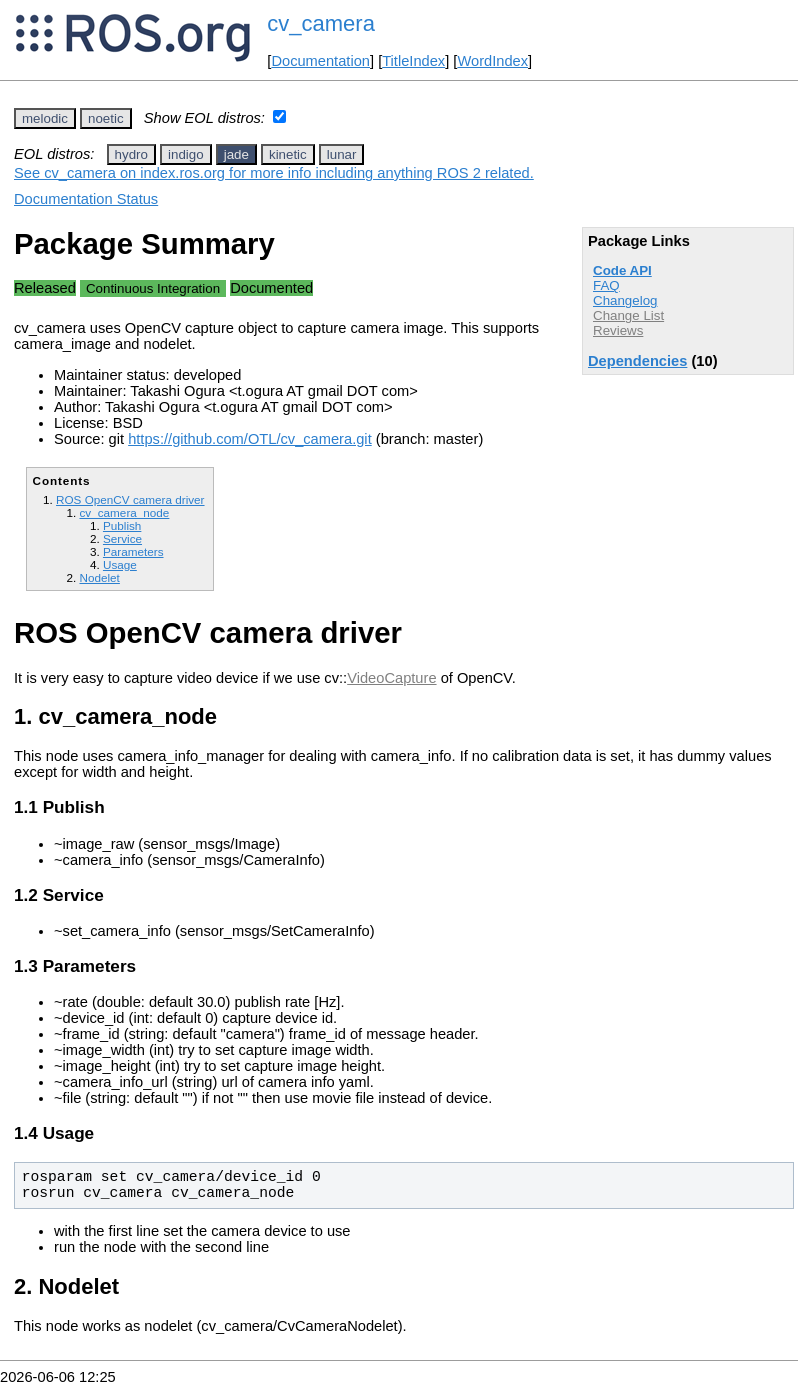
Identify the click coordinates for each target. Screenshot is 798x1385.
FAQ (606, 285)
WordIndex (492, 61)
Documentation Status (86, 199)
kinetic (288, 154)
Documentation (320, 61)
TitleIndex (413, 61)
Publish (122, 525)
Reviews (618, 330)
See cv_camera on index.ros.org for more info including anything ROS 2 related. (274, 173)
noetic (106, 118)
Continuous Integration (153, 288)
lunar (342, 154)
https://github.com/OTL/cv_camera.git (250, 439)
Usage (120, 564)
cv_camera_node (124, 512)
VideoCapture (391, 678)
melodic (45, 118)
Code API (622, 270)
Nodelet (99, 577)
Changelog (625, 300)
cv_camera (321, 23)
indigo (186, 154)
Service (122, 538)
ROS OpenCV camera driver (130, 499)
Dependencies (637, 361)
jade (236, 154)
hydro (131, 154)
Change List (628, 315)
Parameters (133, 551)
